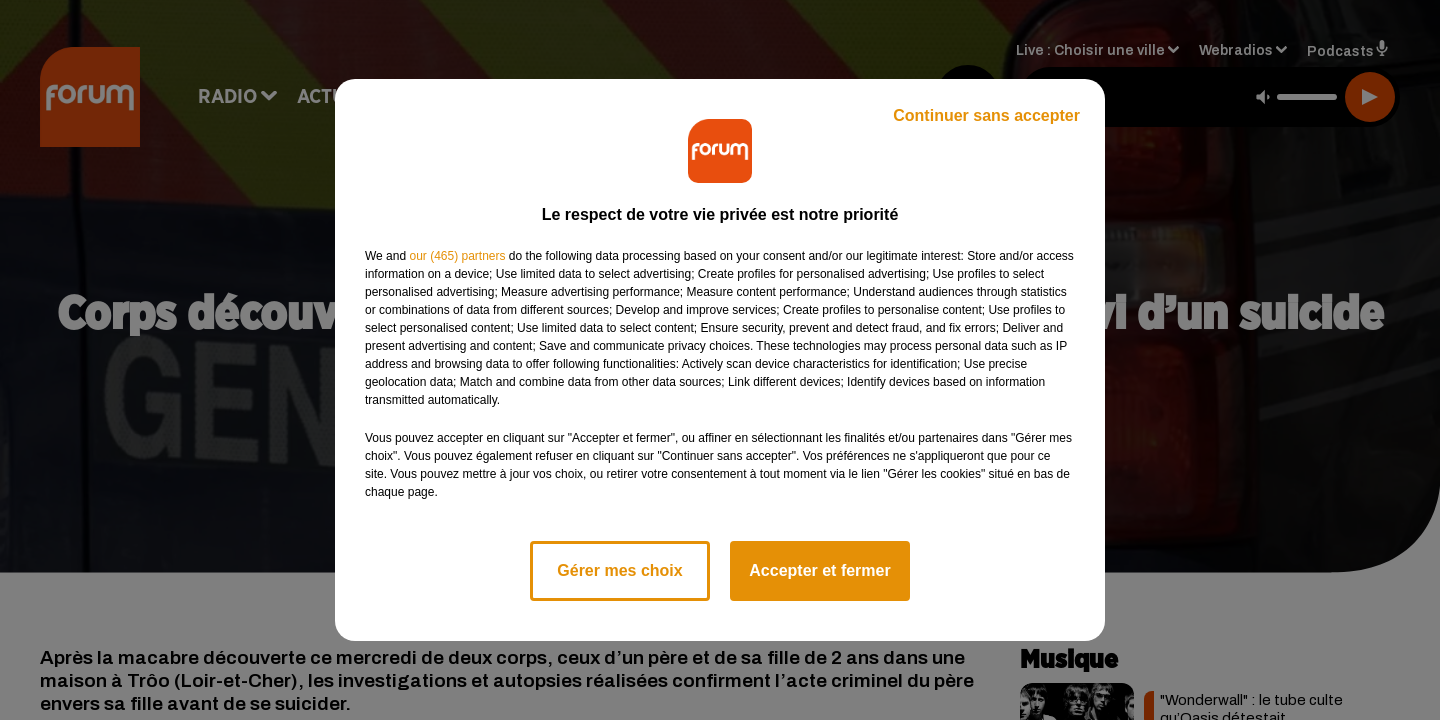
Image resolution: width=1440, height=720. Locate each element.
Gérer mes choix (619, 570)
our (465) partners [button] (457, 256)
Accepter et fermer (819, 570)
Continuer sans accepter (986, 115)
